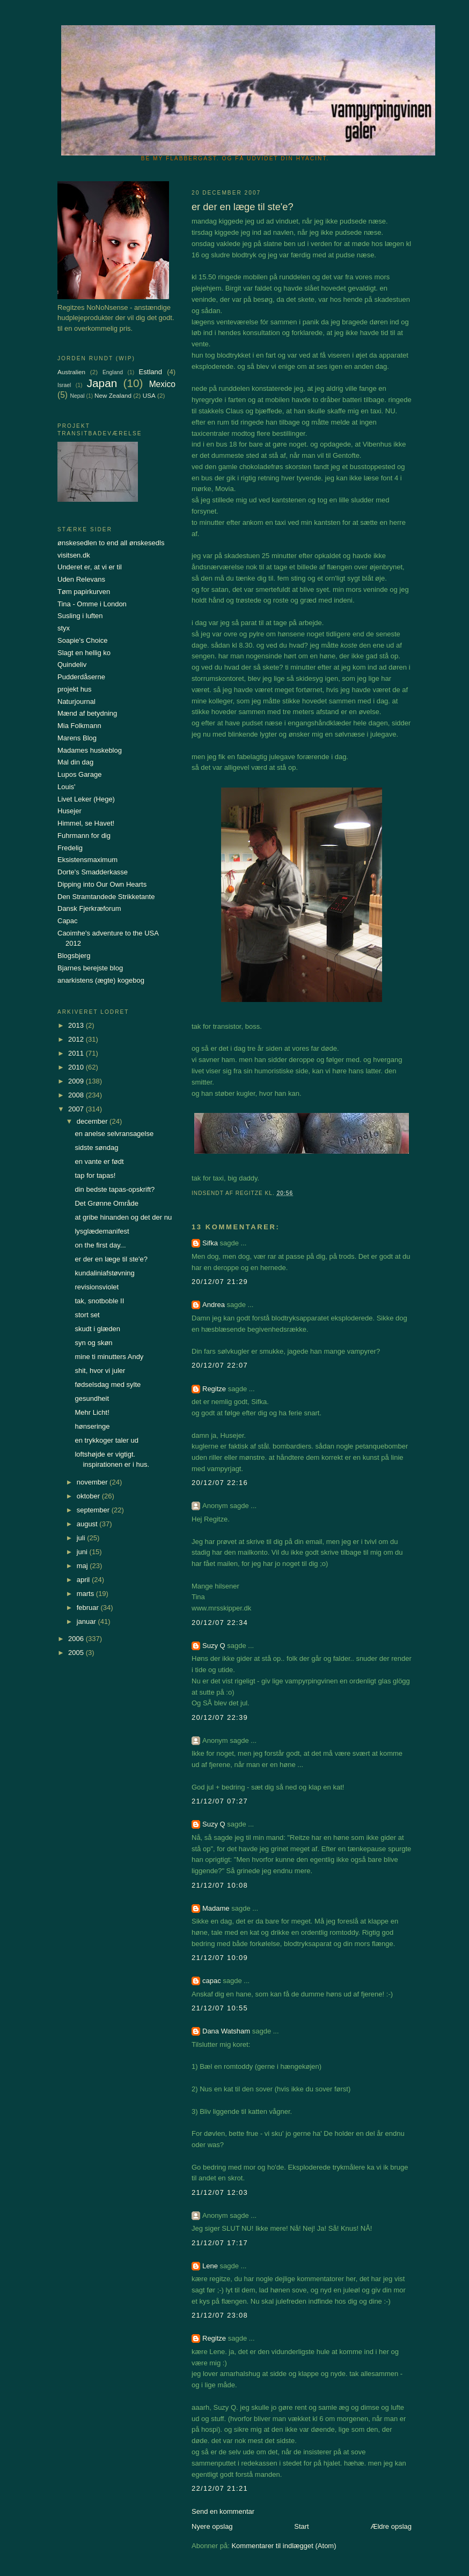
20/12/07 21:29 (220, 1282)
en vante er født (99, 1161)
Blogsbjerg (73, 956)
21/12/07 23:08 (220, 2315)
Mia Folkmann (79, 726)
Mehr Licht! (92, 1412)
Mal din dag (75, 762)
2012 (77, 1039)
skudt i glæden (97, 1329)
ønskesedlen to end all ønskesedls (110, 543)
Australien (71, 371)
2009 (77, 1081)
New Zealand (112, 395)
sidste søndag (96, 1148)
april (84, 1580)
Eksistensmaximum (87, 860)
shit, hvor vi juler (100, 1371)
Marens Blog (77, 738)
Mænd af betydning (87, 713)
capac (211, 1981)
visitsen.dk (73, 555)
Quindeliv (71, 664)
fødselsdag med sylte (108, 1384)
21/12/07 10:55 (220, 2008)
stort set (87, 1315)
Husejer (69, 811)
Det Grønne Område (106, 1203)
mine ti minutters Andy (109, 1357)
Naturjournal (76, 701)
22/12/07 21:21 (220, 2488)
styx (63, 628)
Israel (64, 385)
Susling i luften (80, 616)
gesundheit (92, 1398)
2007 (77, 1109)
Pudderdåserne (81, 677)
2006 (77, 1639)
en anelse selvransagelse (114, 1134)
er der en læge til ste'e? (111, 1259)
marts (86, 1594)
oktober (89, 1496)
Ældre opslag (391, 2526)
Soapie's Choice (82, 640)
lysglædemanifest (102, 1231)
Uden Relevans (81, 579)
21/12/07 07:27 (220, 1801)
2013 (77, 1025)
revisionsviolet (97, 1287)
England (112, 372)
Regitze (214, 1389)
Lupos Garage (79, 774)
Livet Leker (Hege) (86, 799)
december (93, 1121)
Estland (150, 372)
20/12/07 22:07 (220, 1365)
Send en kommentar (223, 2511)
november (93, 1482)
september (94, 1510)
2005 (77, 1653)
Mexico (162, 384)
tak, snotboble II (99, 1301)
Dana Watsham (226, 2031)
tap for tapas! (95, 1175)
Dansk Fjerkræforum (89, 908)
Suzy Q (213, 1646)
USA (149, 395)
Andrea (213, 1305)
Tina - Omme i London (92, 604)
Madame (216, 1908)
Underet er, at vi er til (89, 567)
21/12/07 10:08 (220, 1885)
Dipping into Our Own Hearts (101, 884)
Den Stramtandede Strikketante (106, 897)
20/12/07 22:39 (220, 1717)
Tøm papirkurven (83, 592)
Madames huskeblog (89, 750)
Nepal (77, 396)
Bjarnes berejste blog (90, 968)
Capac (67, 921)
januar (87, 1621)
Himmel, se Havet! (85, 823)
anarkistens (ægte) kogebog (100, 980)
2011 (77, 1053)
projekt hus (74, 689)
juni (83, 1552)
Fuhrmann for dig (84, 836)
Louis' (66, 787)
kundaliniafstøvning (104, 1273)
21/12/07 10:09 (220, 1958)
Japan (102, 383)
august (88, 1524)
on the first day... (100, 1245)
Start (301, 2526)
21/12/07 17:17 (220, 2243)
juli (82, 1538)
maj (83, 1566)
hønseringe (92, 1426)
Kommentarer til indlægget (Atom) (283, 2546)
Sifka (210, 1243)
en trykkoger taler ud (106, 1440)
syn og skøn (93, 1343)
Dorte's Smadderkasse (92, 872)
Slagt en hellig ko (84, 653)
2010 (77, 1067)
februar (89, 1607)
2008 (77, 1095)
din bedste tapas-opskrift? (115, 1189)
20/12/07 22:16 (220, 1483)
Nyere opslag (212, 2526)
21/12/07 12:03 (220, 2192)
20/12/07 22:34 (220, 1623)
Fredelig (70, 848)
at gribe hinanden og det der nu (123, 1217)
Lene (210, 2266)
